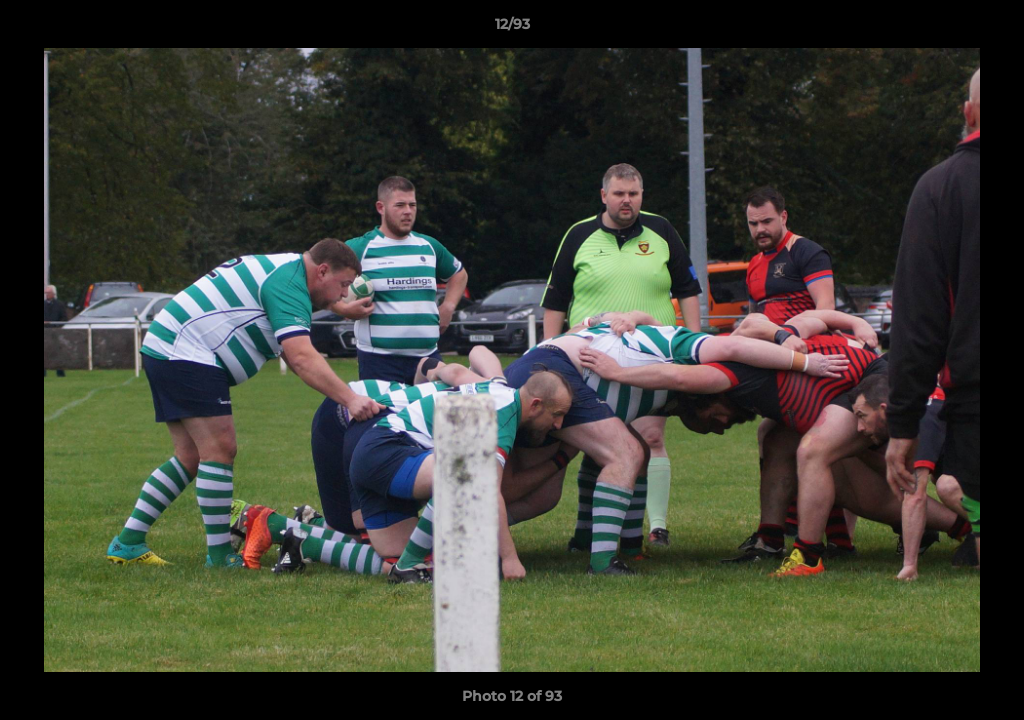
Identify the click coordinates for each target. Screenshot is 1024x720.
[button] (988, 29)
